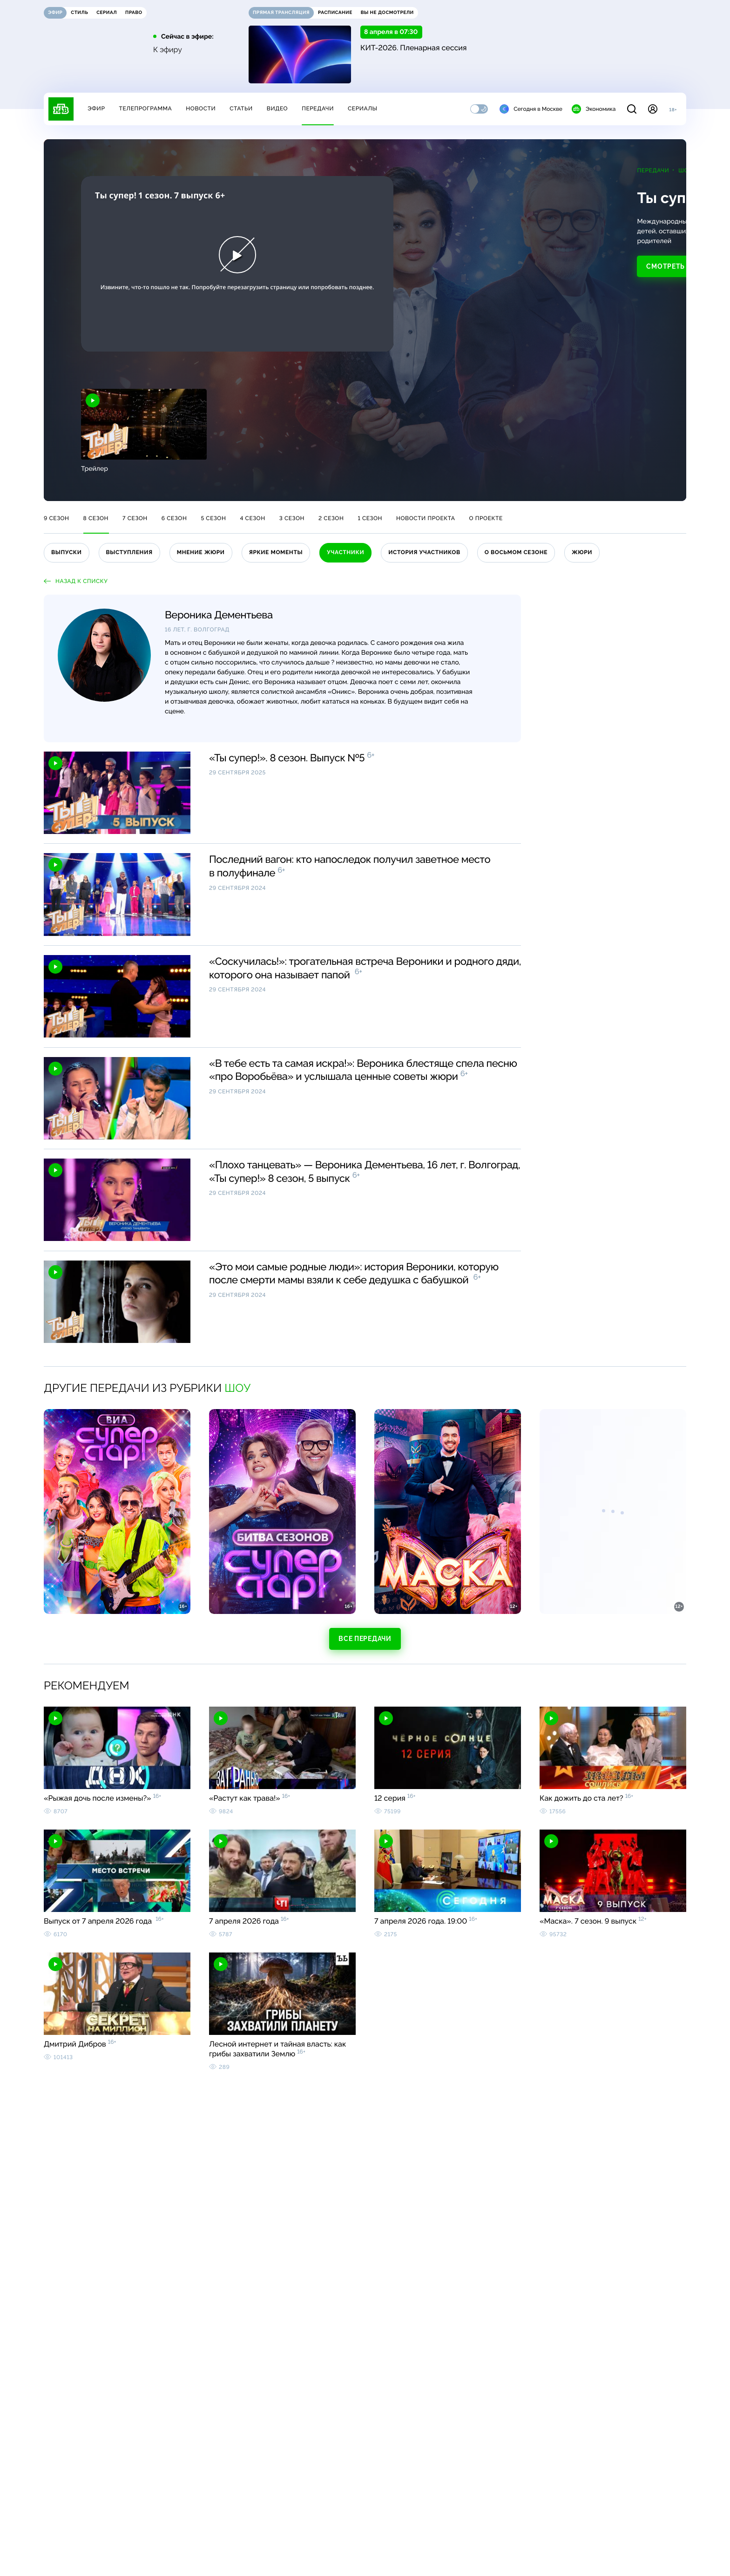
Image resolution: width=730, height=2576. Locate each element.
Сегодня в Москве (531, 109)
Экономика (593, 109)
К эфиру (167, 50)
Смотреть (440, 256)
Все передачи (364, 1638)
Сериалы (363, 108)
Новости (201, 108)
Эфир (96, 108)
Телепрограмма (145, 108)
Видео (277, 108)
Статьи (241, 108)
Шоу (460, 170)
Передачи (318, 108)
